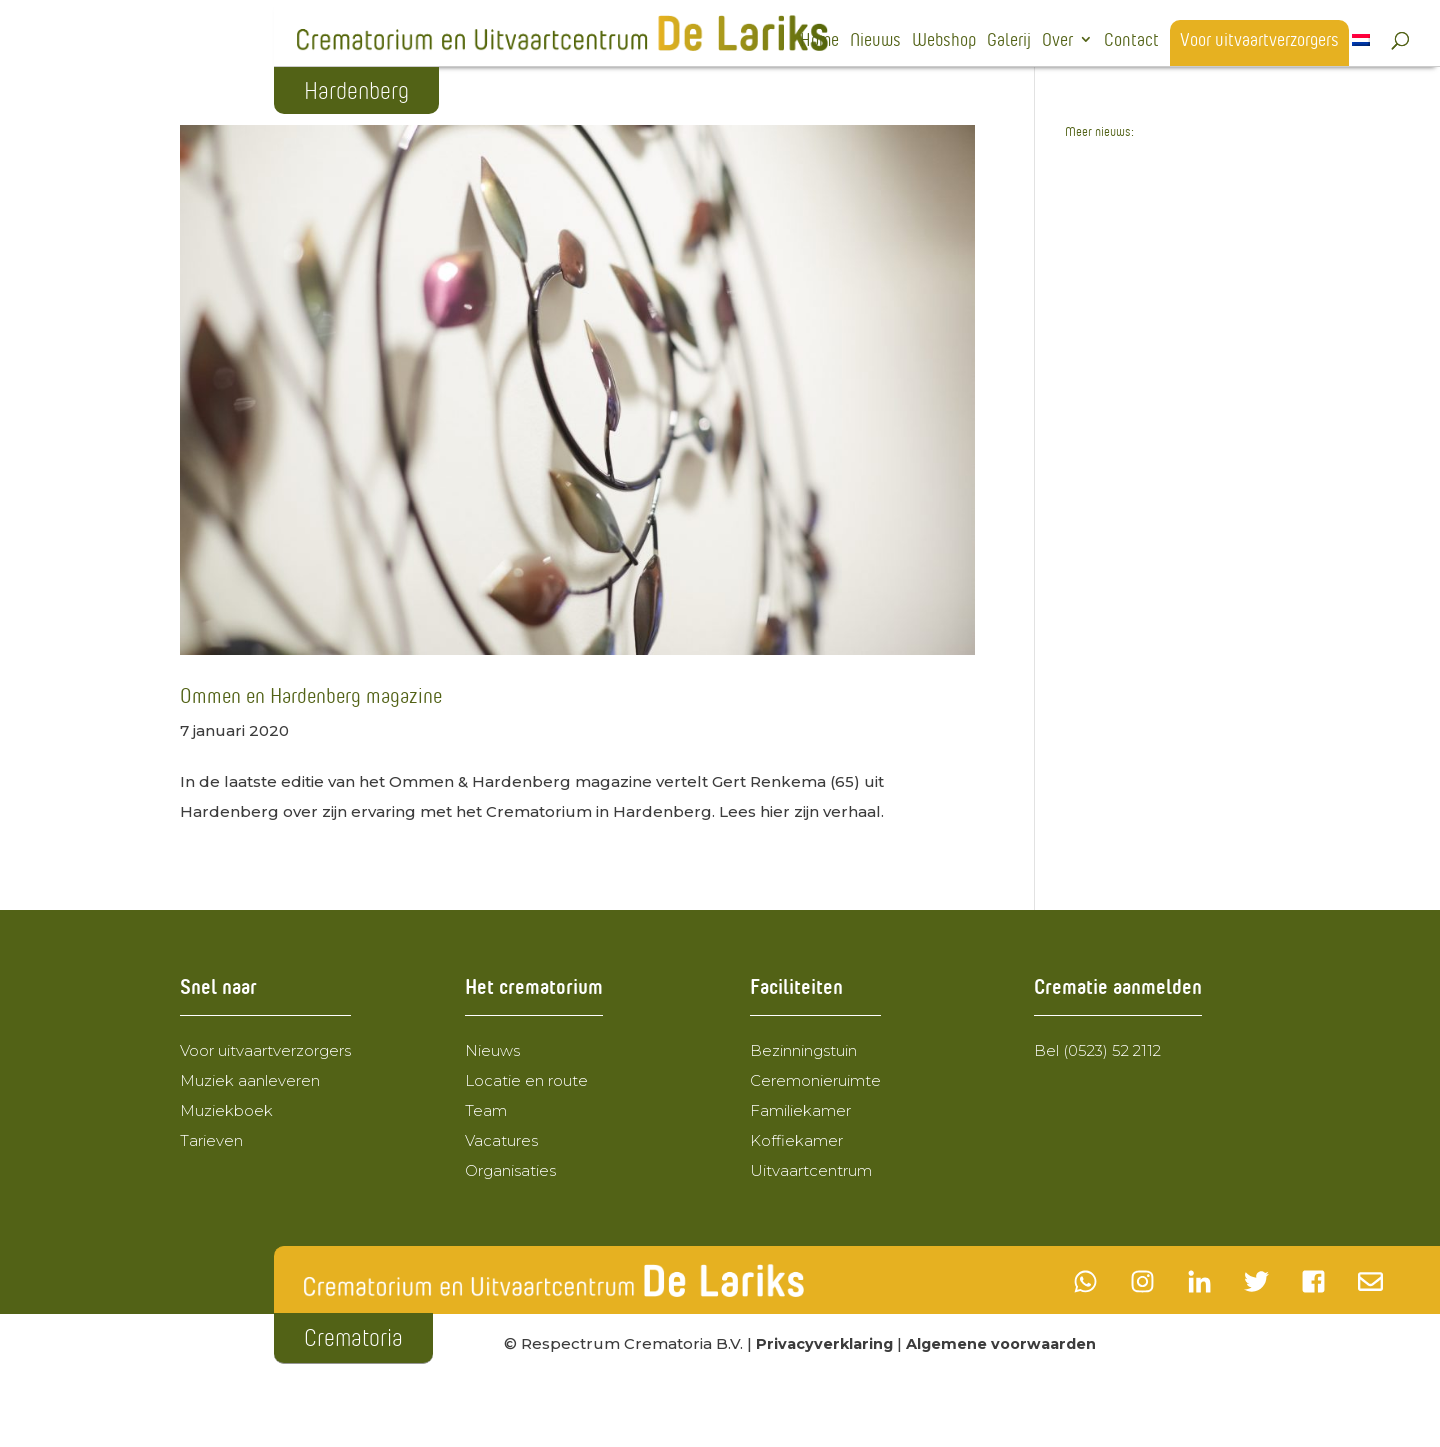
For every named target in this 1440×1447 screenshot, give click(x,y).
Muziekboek (226, 1110)
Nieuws (875, 41)
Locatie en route (526, 1080)
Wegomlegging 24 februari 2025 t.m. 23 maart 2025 (1145, 417)
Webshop (944, 41)
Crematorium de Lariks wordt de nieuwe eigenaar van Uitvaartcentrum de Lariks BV (1155, 290)
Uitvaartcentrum (811, 1170)
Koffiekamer (796, 1140)
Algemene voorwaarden (1008, 1343)
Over (1057, 41)
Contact (1131, 41)
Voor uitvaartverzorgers (1259, 41)
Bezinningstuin (803, 1050)
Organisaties (510, 1170)
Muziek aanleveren (250, 1080)
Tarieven (211, 1140)
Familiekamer (800, 1110)
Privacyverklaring (826, 1343)
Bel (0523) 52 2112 (1097, 1050)
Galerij (1009, 41)
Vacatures (501, 1140)
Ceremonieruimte (815, 1080)
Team (486, 1110)
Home (819, 41)
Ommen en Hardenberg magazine (311, 695)
